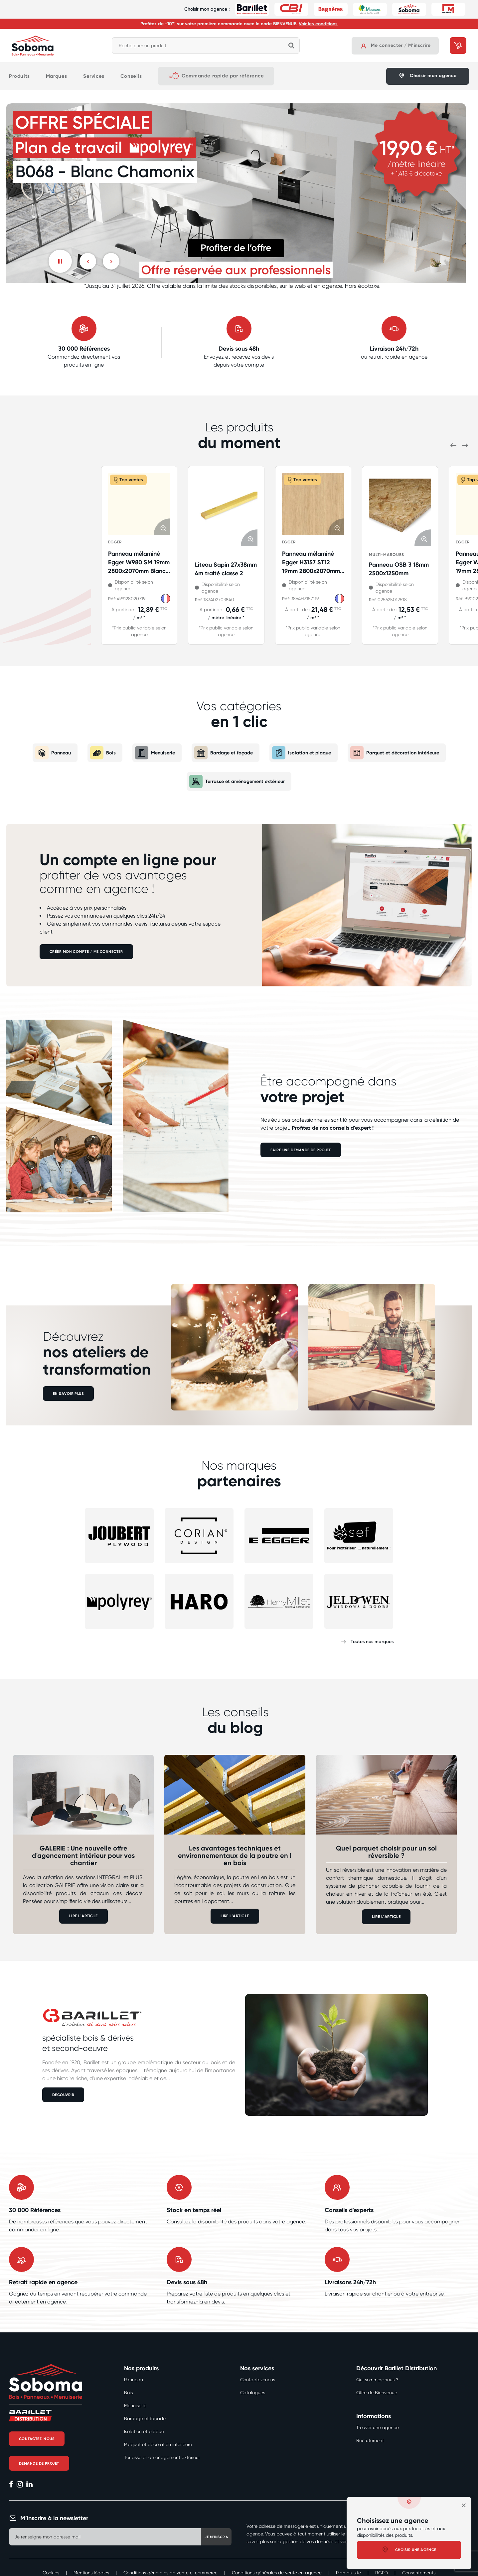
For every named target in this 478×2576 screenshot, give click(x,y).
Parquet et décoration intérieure (400, 752)
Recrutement (370, 2440)
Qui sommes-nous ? (377, 2379)
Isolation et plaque (302, 752)
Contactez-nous (38, 2438)
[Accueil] (33, 46)
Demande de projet (40, 2463)
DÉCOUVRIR (64, 2094)
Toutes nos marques (372, 1641)
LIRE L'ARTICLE (83, 1916)
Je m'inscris (208, 2537)
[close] (463, 2505)
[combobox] (206, 45)
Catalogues (252, 2392)
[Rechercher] (291, 45)
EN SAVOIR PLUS (69, 1393)
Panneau (44, 752)
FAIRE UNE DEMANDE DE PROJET (302, 1150)
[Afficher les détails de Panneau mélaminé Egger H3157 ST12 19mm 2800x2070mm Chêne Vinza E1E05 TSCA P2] (313, 504)
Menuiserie (149, 752)
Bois (95, 752)
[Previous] (88, 261)
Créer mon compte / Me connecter (88, 951)
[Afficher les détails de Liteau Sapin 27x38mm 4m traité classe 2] (226, 509)
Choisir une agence (409, 2550)
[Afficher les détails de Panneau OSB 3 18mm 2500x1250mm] (400, 509)
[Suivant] (111, 261)
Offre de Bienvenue (376, 2392)
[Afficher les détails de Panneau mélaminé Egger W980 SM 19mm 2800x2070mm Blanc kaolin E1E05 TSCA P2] (139, 504)
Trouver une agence (377, 2427)
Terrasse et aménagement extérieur (237, 781)
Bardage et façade (220, 752)
